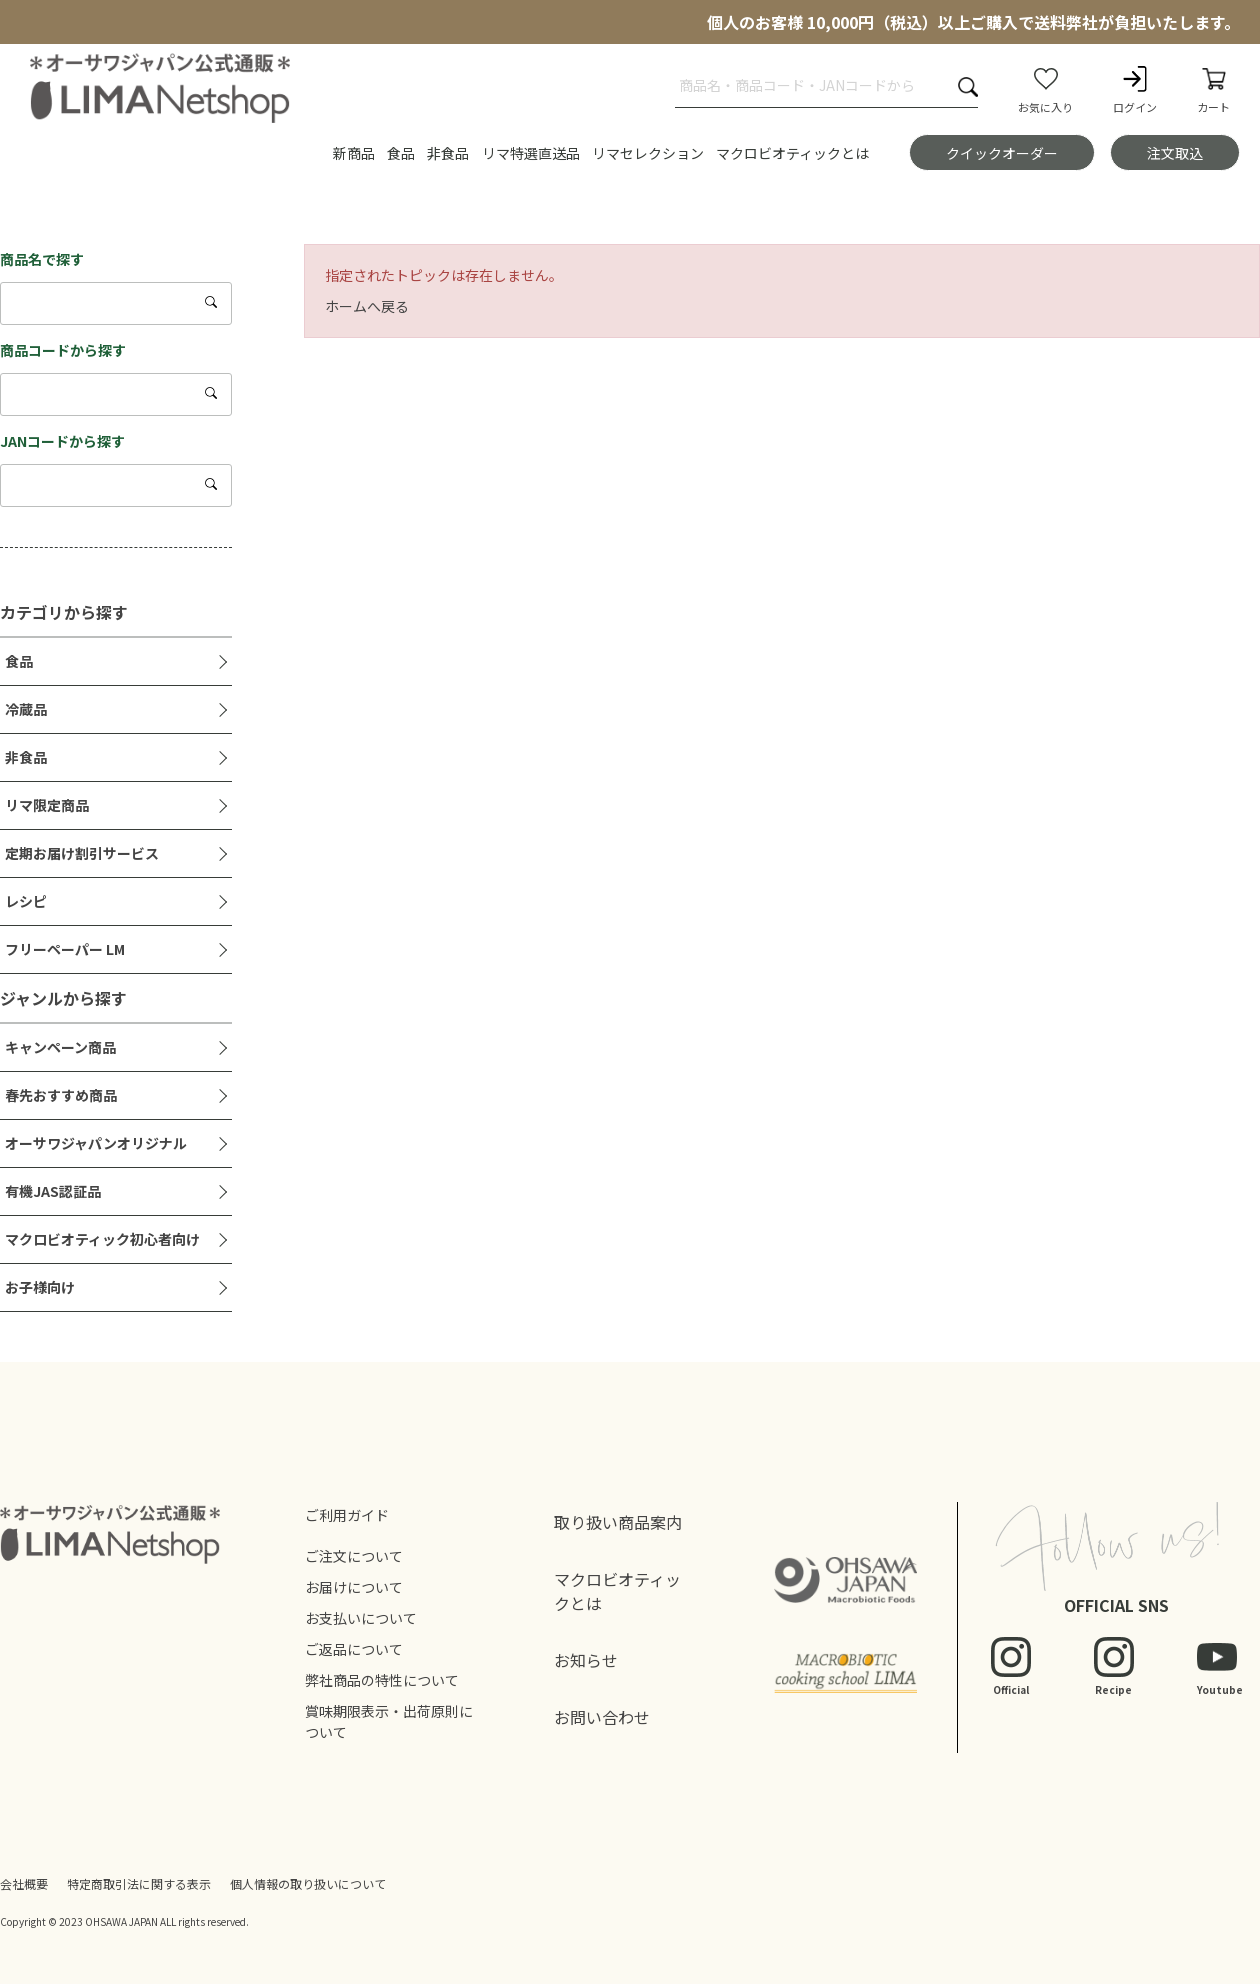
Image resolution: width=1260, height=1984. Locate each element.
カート (1213, 89)
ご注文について (354, 1556)
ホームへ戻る (367, 306)
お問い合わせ (602, 1717)
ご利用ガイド (347, 1515)
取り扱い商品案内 (618, 1522)
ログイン (1135, 89)
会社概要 (24, 1883)
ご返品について (354, 1649)
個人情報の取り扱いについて (308, 1883)
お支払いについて (361, 1618)
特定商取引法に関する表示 (139, 1883)
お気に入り (1045, 89)
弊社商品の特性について (382, 1680)
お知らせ (586, 1660)
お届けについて (354, 1587)
